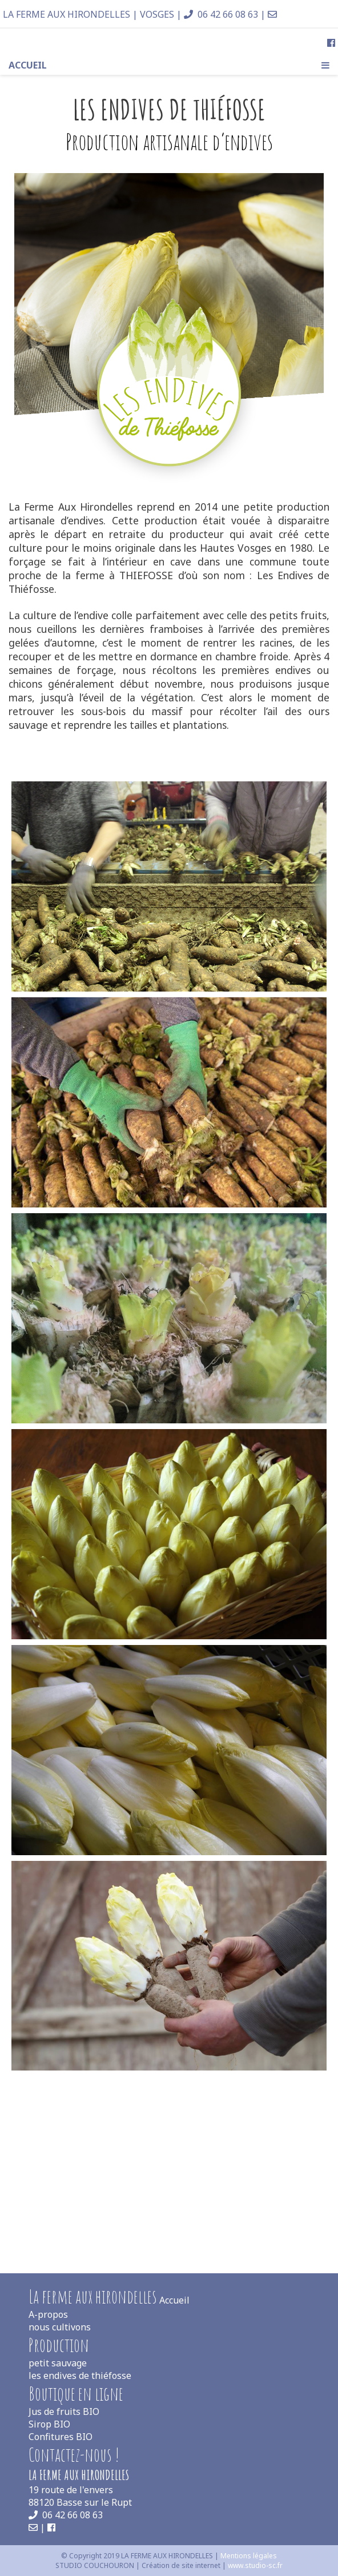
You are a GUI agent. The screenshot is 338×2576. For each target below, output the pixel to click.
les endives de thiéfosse (80, 2375)
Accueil (28, 65)
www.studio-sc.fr (255, 2565)
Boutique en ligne (76, 2393)
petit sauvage (58, 2363)
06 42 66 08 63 (221, 14)
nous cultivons (60, 2327)
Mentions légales (248, 2556)
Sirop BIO (49, 2424)
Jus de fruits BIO (64, 2411)
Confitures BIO (60, 2436)
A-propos (48, 2314)
